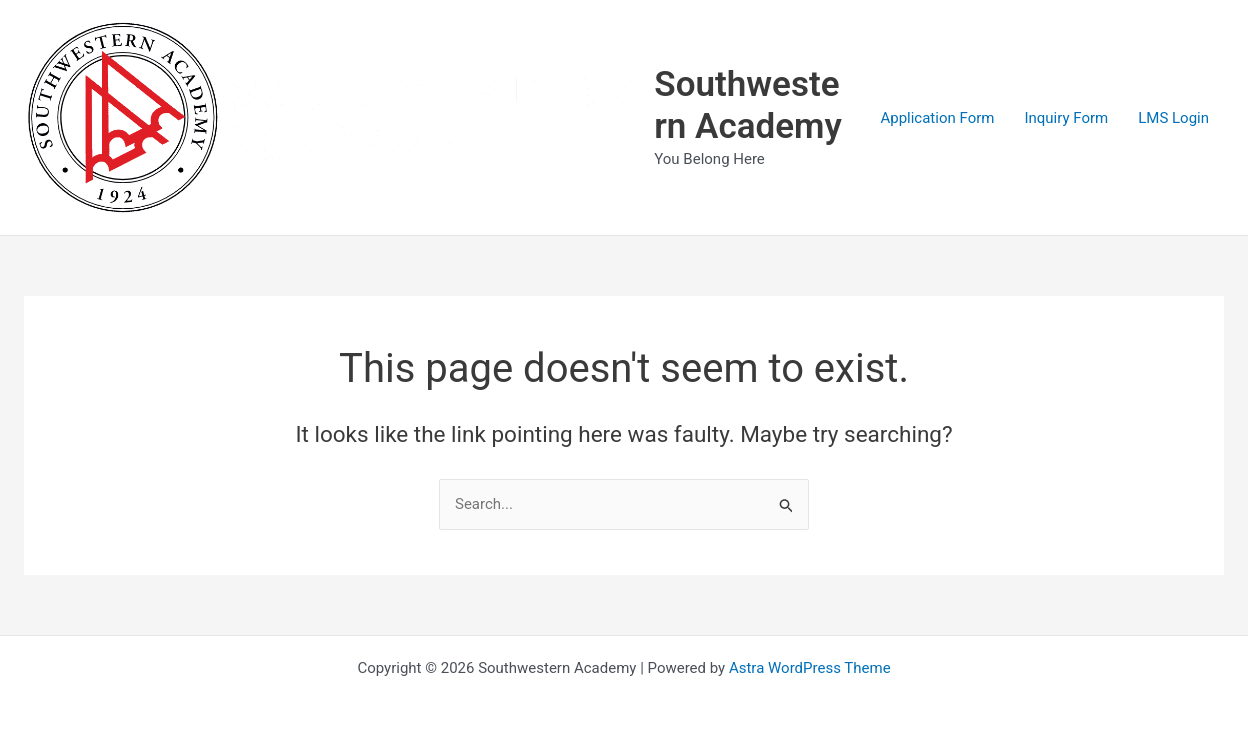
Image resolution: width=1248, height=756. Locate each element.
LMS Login (1173, 118)
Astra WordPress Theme (810, 668)
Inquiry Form (1066, 118)
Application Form (937, 118)
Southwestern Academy (748, 105)
